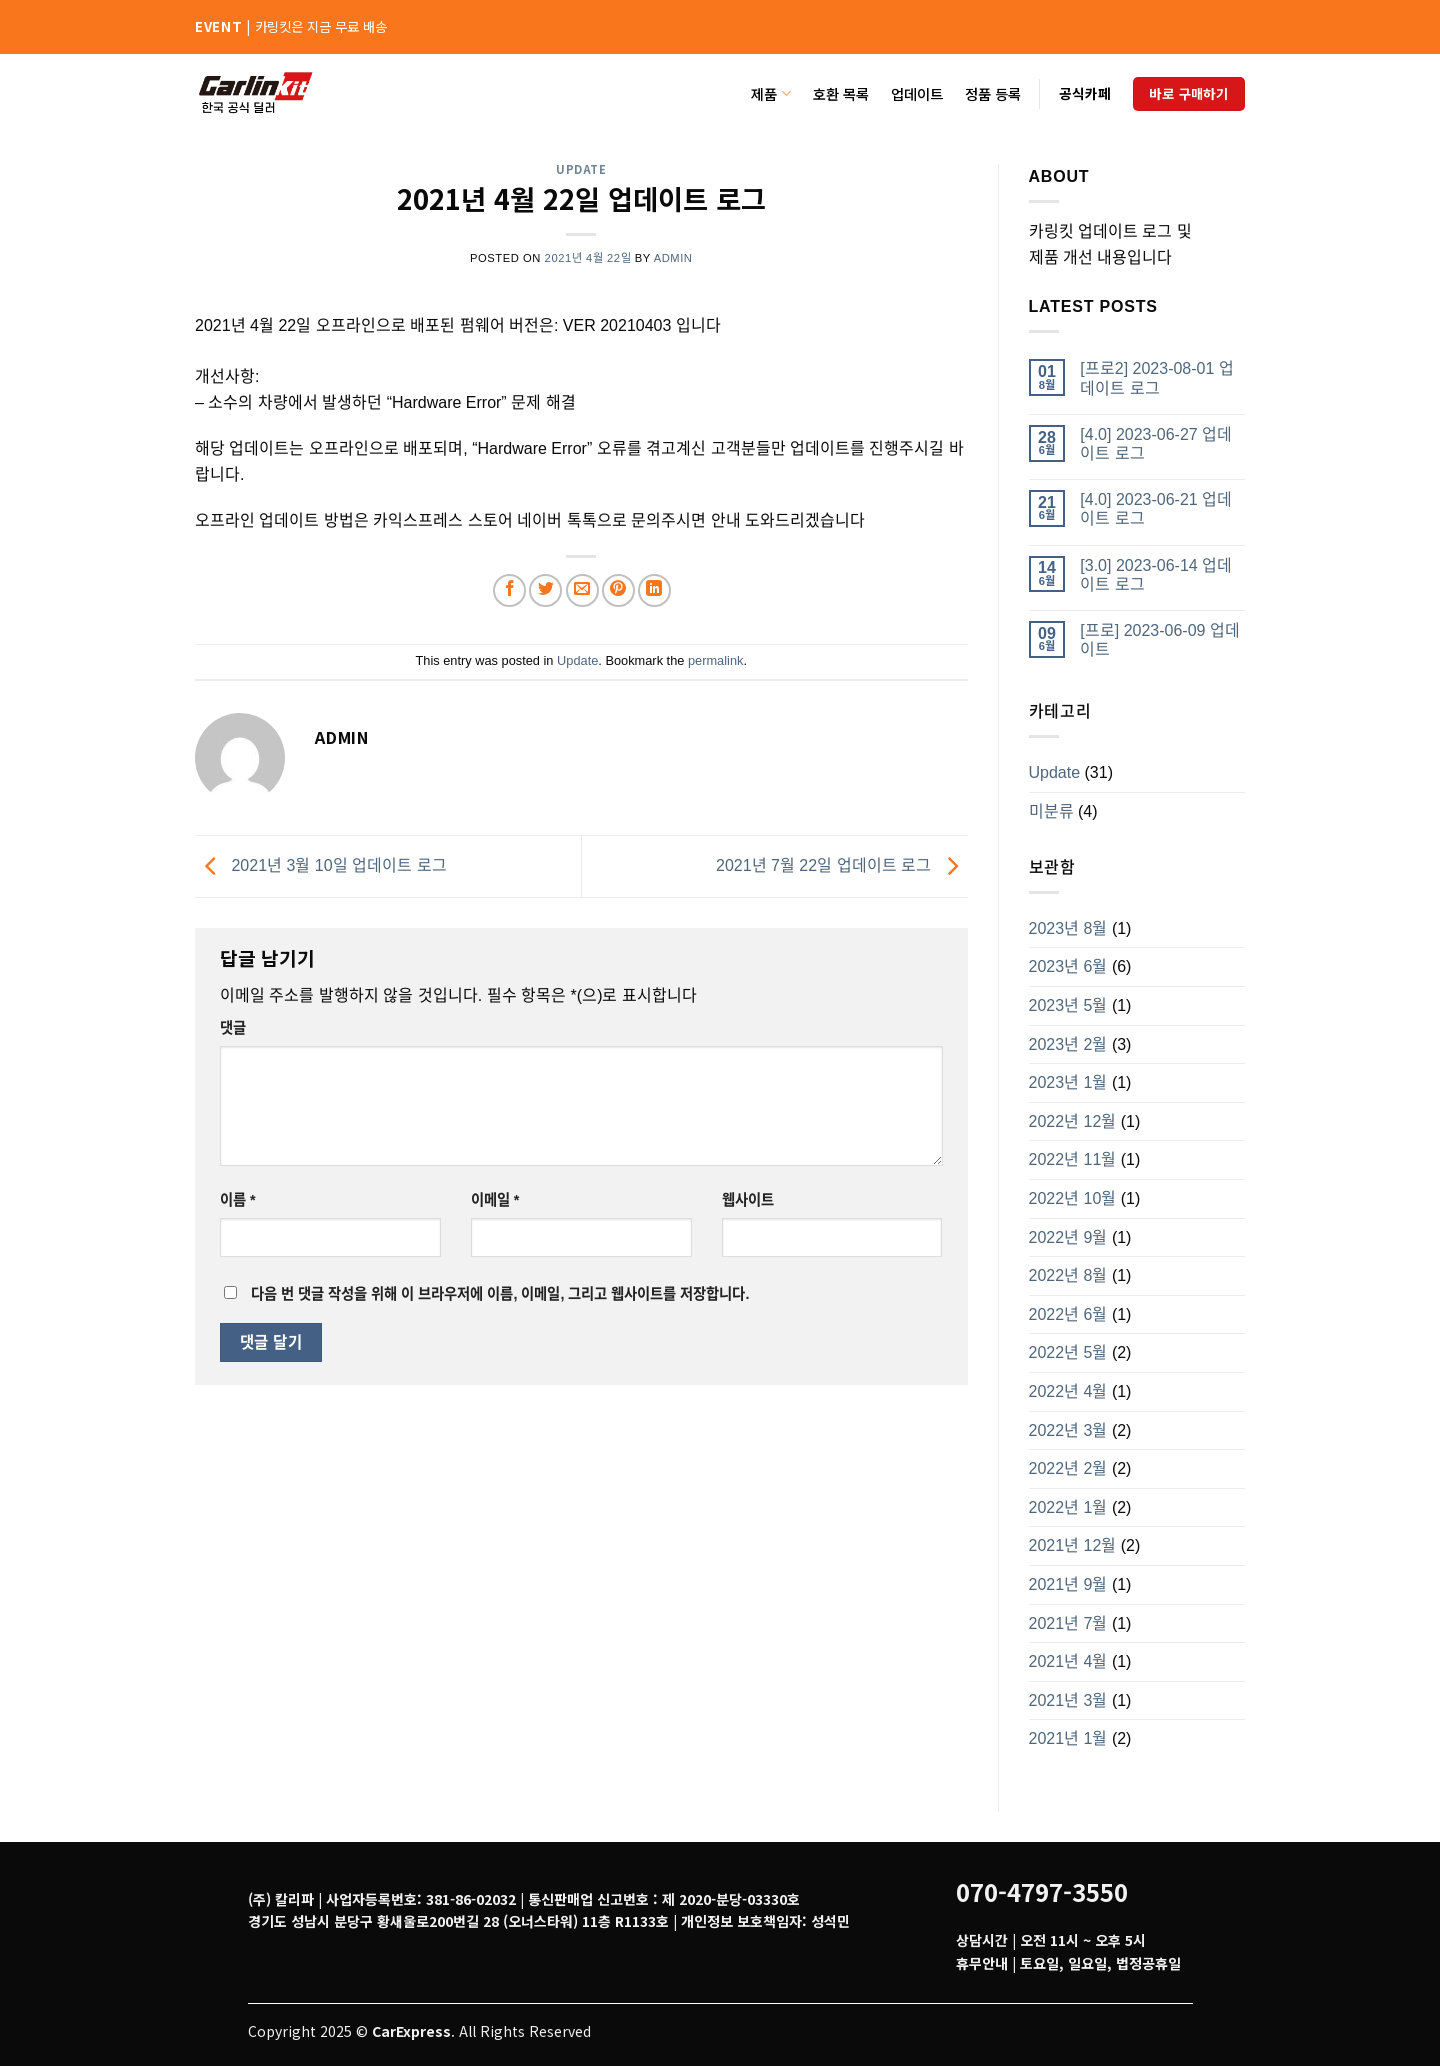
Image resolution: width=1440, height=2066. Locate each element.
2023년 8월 (1068, 928)
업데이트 (917, 93)
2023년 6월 (1068, 966)
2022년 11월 (1073, 1159)
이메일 (495, 1200)
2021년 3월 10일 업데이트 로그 (321, 865)
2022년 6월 (1068, 1314)
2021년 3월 (1068, 1700)
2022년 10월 (1073, 1198)
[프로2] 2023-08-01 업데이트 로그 (1157, 378)
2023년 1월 (1068, 1082)
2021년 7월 (1068, 1623)
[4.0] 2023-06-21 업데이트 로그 (1156, 509)
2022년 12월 (1073, 1121)
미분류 (1051, 811)
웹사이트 (748, 1200)
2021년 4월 (1068, 1661)
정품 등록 (993, 93)
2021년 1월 (1068, 1738)
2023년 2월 (1068, 1044)
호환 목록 (841, 93)
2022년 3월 (1068, 1430)
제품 (770, 93)
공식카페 (1085, 93)
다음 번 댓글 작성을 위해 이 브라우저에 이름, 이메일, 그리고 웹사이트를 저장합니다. (500, 1294)
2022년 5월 (1068, 1352)
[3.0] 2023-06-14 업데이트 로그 (1156, 575)
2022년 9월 (1068, 1237)
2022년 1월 (1068, 1507)
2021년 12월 (1073, 1545)
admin (673, 258)
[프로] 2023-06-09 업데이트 (1160, 640)
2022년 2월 (1068, 1468)
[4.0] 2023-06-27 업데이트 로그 (1156, 444)
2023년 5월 (1068, 1005)
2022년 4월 (1068, 1391)
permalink (715, 660)
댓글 (233, 1028)
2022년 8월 (1068, 1275)
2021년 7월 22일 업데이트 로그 (842, 865)
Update (581, 169)
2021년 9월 (1068, 1584)
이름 (238, 1200)
